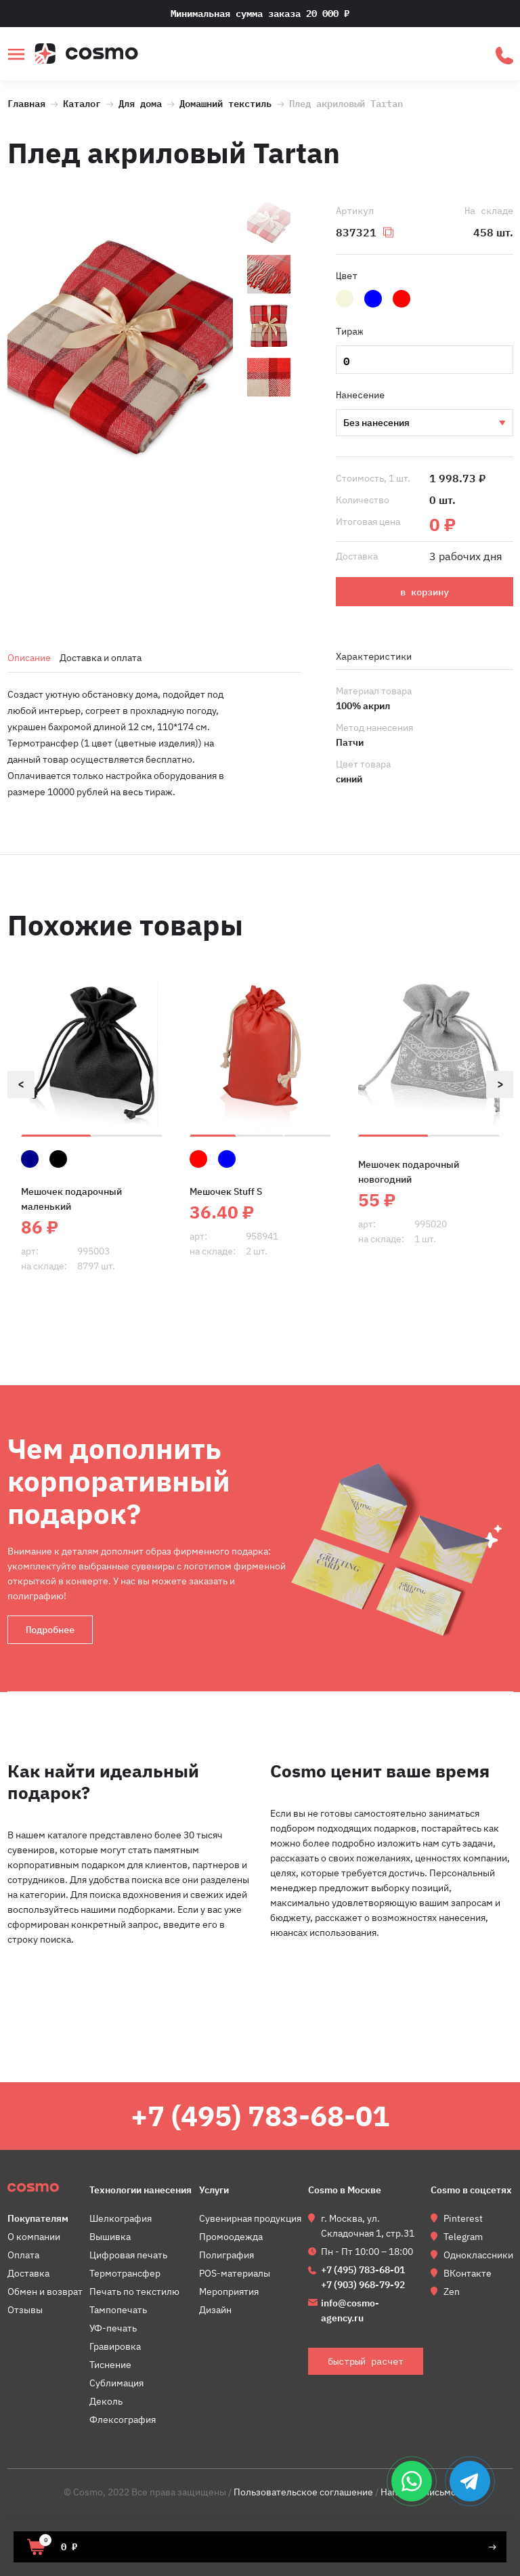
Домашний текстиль (225, 102)
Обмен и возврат (45, 2291)
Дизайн (215, 2310)
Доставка (28, 2273)
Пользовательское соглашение (303, 2492)
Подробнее (50, 1630)
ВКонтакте (467, 2273)
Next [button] (499, 1084)
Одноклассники (478, 2255)
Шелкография (120, 2218)
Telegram (463, 2237)
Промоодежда (231, 2237)
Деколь (106, 2401)
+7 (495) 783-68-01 (260, 2115)
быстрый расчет (504, 55)
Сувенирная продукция (250, 2218)
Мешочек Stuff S (226, 1191)
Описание (29, 658)
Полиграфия (226, 2255)
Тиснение (110, 2365)
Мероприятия (229, 2291)
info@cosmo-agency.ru (350, 2310)
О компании (33, 2237)
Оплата (23, 2255)
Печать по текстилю (134, 2291)
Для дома (140, 102)
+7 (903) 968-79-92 (363, 2285)
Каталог (82, 102)
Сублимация (116, 2383)
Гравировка (115, 2346)
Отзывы (25, 2310)
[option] (120, 351)
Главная (26, 102)
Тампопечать (118, 2310)
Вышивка (424, 422)
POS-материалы (234, 2273)
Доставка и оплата (101, 658)
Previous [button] (21, 1084)
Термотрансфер (124, 2273)
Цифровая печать (128, 2255)
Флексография (122, 2419)
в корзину (424, 592)
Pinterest (463, 2218)
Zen (451, 2291)
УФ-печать (113, 2328)
